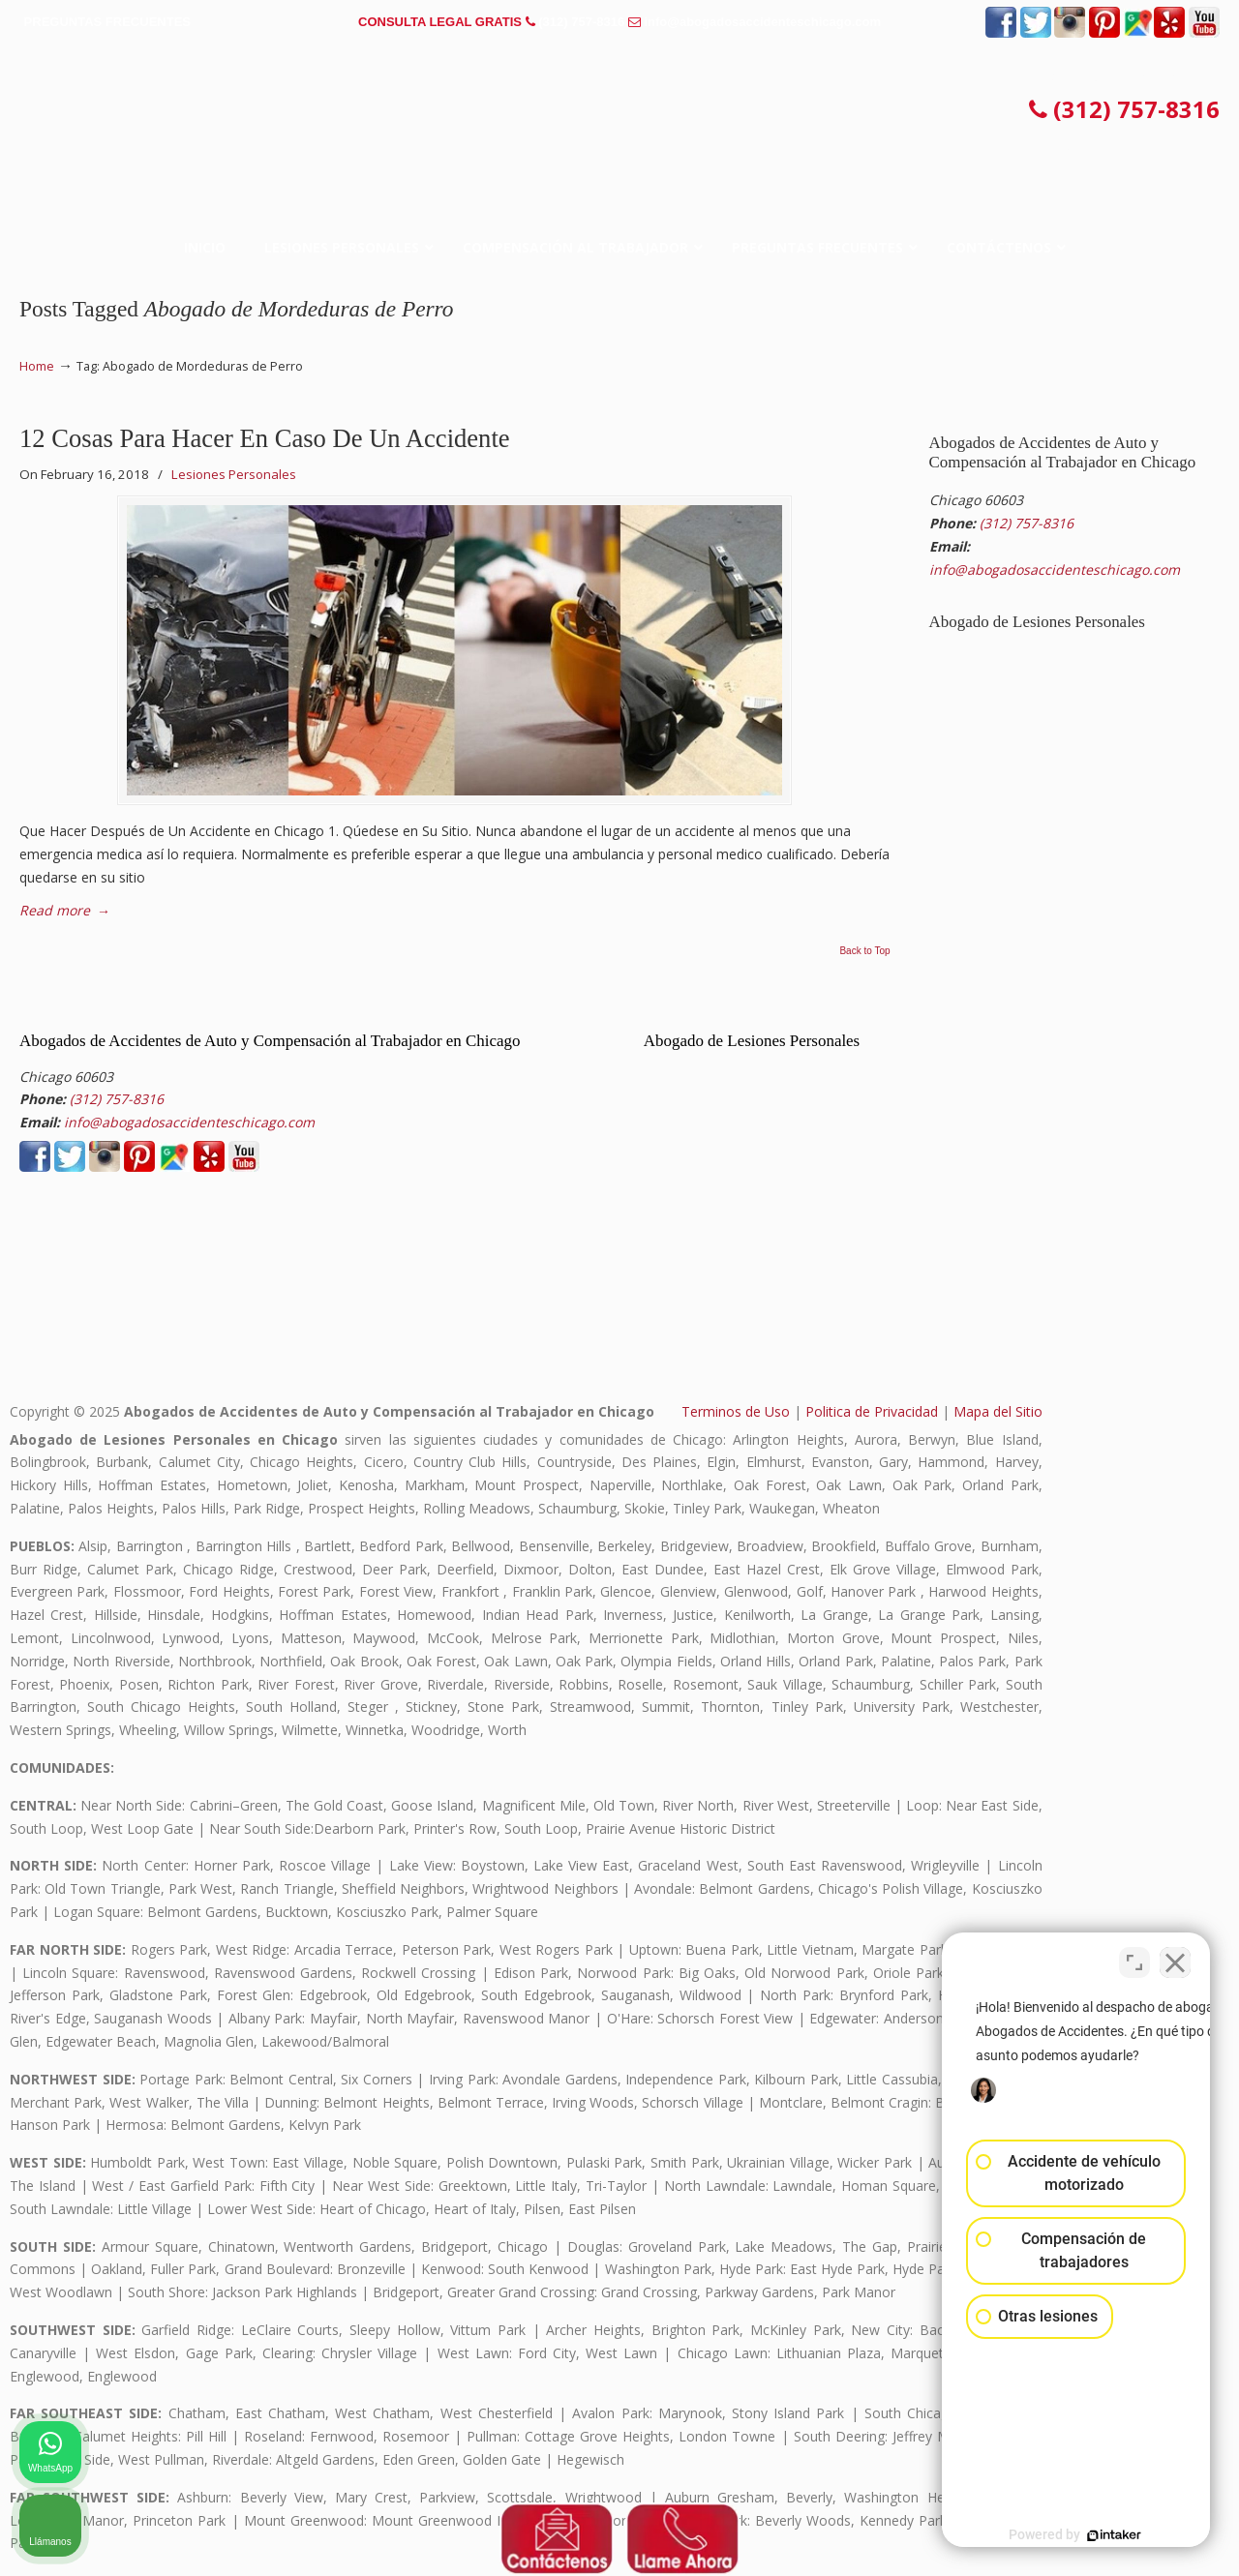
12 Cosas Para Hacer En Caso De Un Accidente (264, 438)
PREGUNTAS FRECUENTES (107, 22)
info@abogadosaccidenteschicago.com (762, 22)
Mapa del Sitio (998, 1411)
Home (36, 366)
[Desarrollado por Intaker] (1074, 2535)
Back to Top (864, 951)
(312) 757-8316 (581, 22)
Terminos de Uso (735, 1411)
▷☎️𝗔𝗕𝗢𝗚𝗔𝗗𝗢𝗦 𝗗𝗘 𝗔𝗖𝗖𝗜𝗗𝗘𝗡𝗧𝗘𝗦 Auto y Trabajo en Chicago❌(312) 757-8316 (619, 111)
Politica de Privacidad (871, 1411)
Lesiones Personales (233, 474)
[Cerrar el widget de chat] (1175, 1957)
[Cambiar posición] (1134, 1957)
